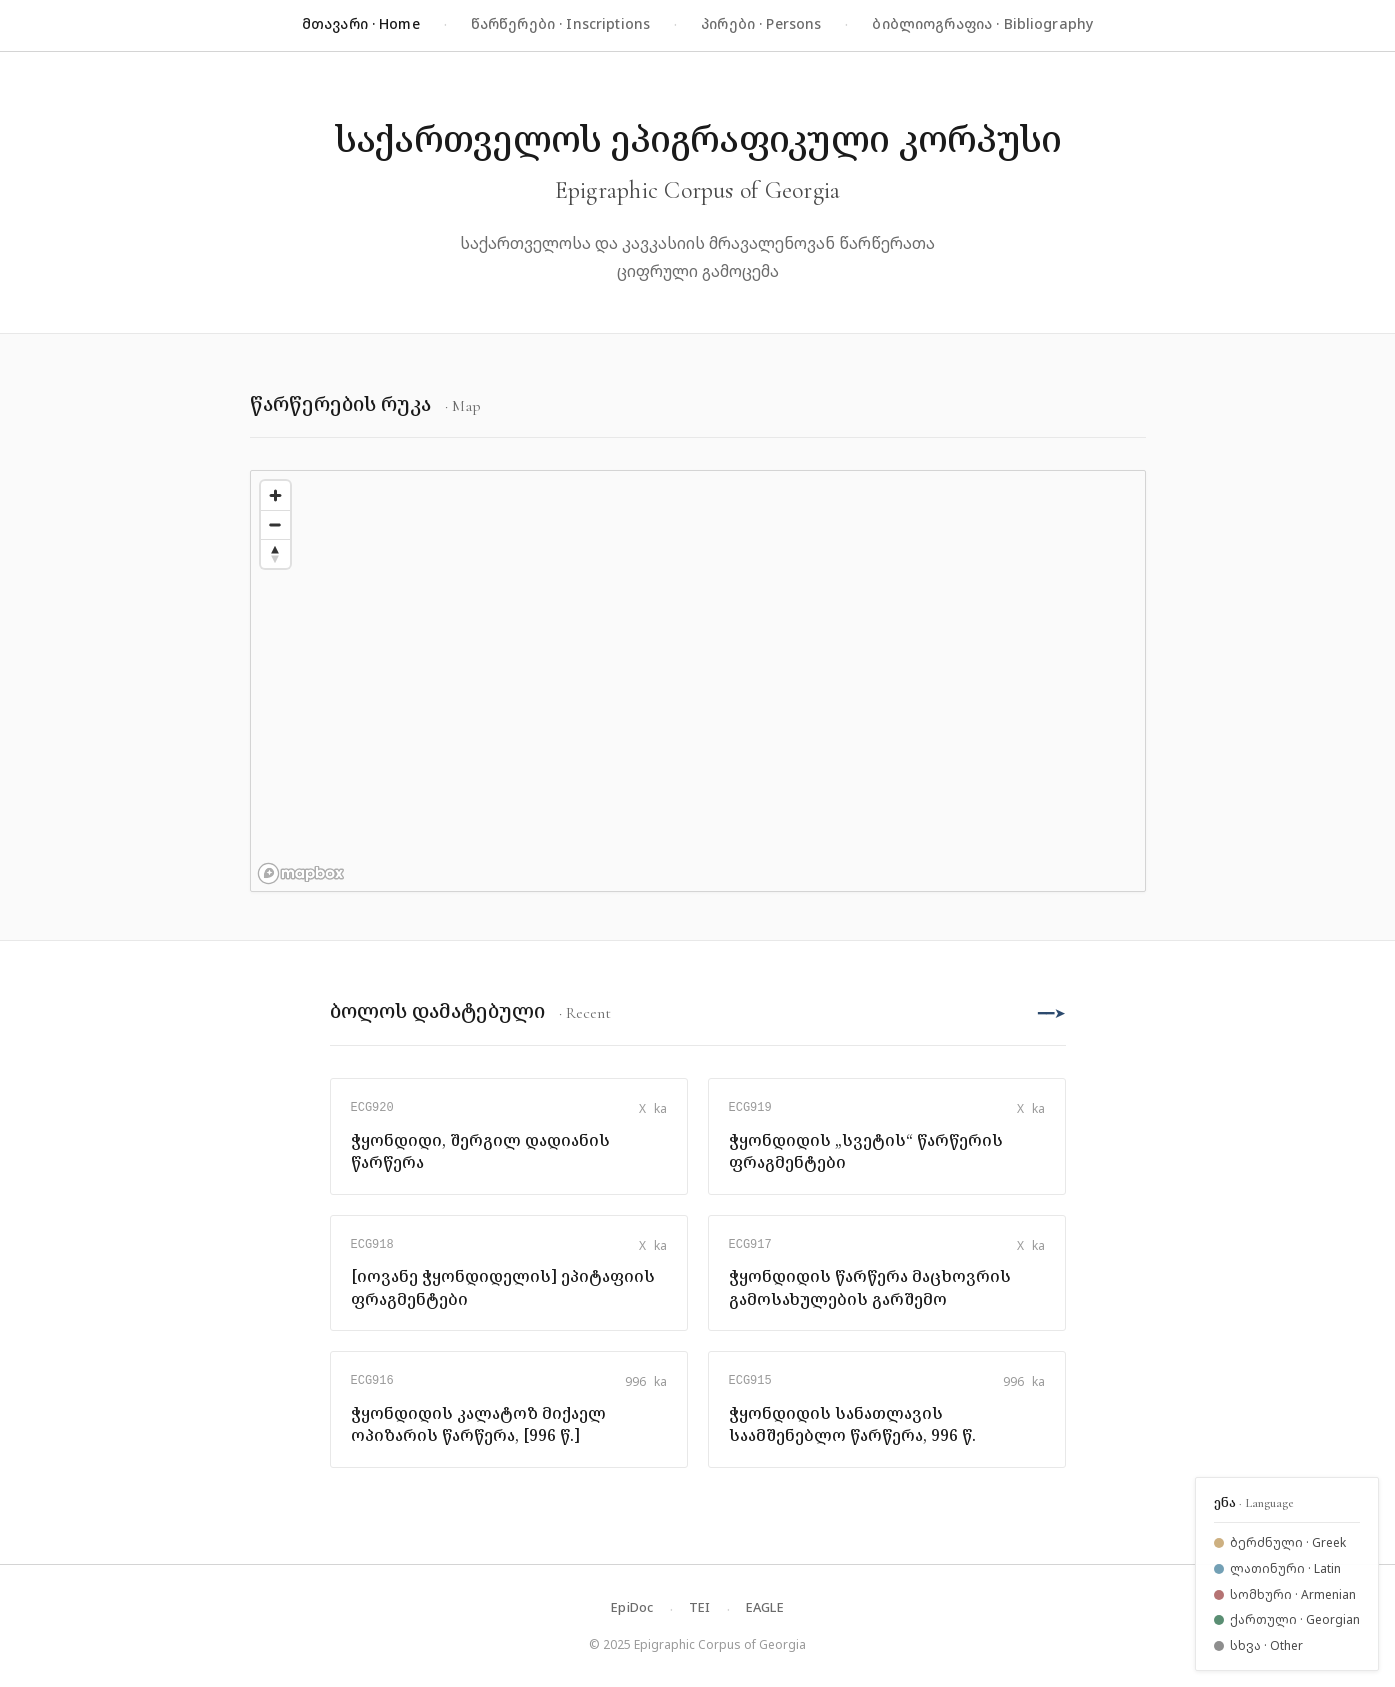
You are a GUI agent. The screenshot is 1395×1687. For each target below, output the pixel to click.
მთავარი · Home (361, 23)
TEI (700, 1607)
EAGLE (765, 1607)
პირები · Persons (761, 23)
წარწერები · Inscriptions (560, 23)
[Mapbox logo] (301, 873)
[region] (698, 681)
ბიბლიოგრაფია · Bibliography (982, 23)
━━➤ (1052, 1012)
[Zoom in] (275, 495)
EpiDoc (632, 1607)
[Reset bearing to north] (275, 553)
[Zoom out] (275, 524)
